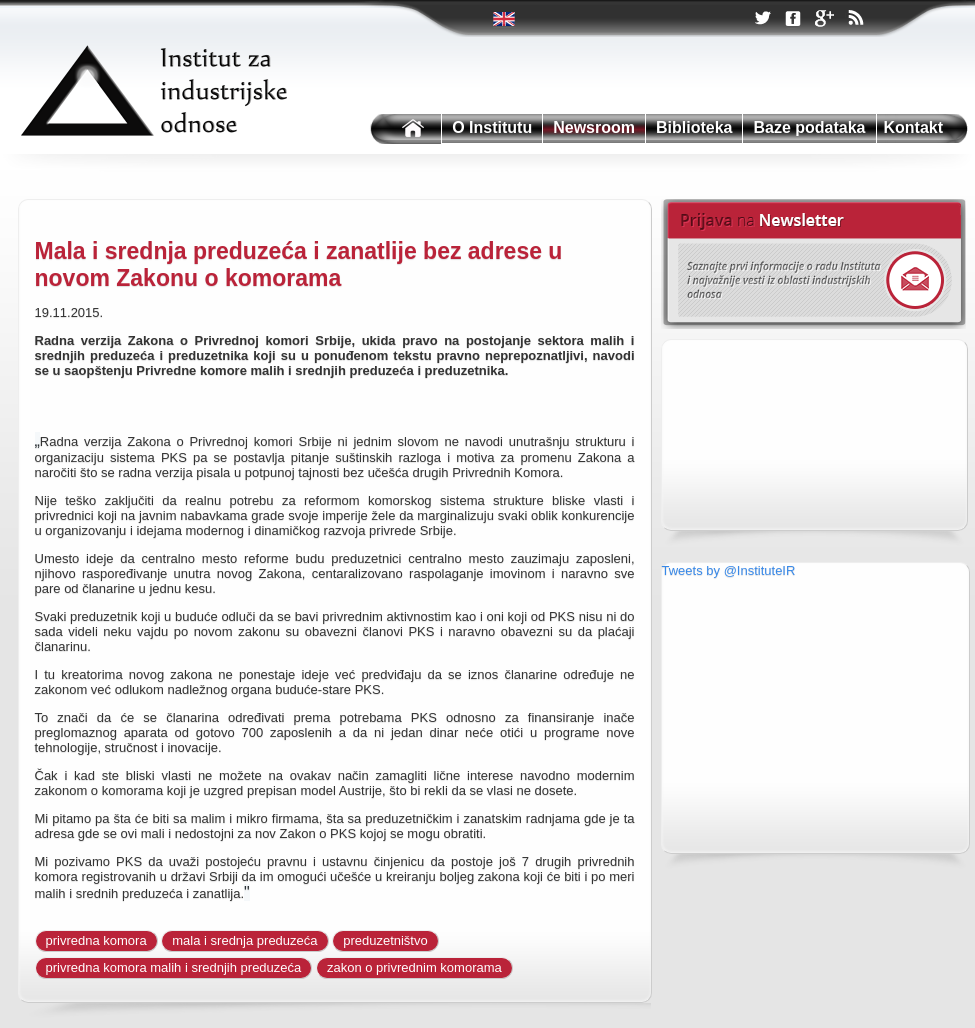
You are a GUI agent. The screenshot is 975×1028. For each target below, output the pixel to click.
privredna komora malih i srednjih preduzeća (174, 967)
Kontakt (914, 127)
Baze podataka (809, 127)
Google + (824, 20)
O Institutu (492, 127)
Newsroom (594, 127)
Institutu (404, 129)
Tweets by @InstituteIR (729, 570)
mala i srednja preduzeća (244, 940)
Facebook (793, 19)
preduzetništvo (385, 940)
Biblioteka (694, 127)
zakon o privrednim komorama (414, 967)
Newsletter (813, 264)
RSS (855, 20)
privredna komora (96, 940)
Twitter (505, 19)
